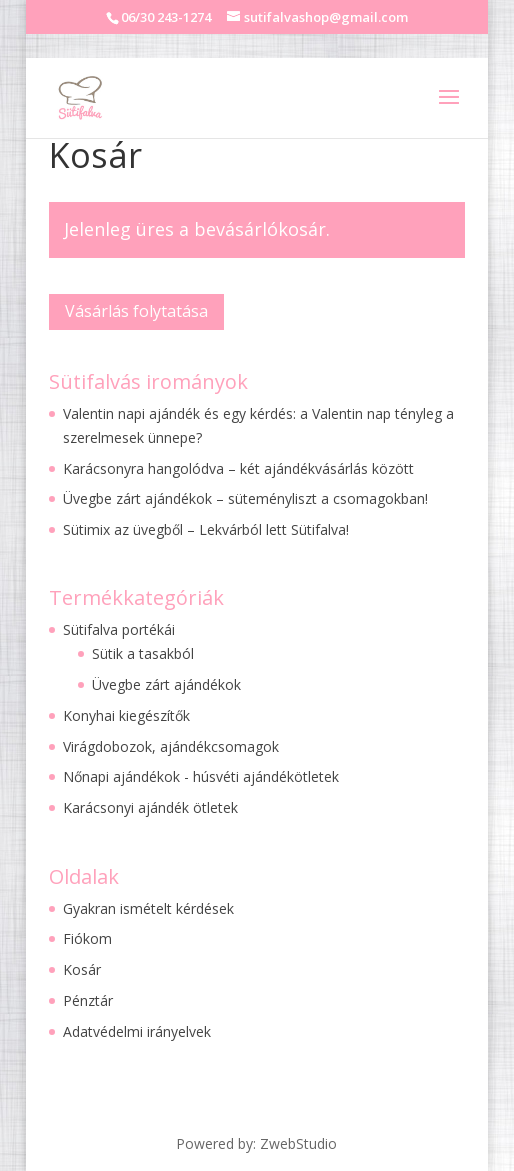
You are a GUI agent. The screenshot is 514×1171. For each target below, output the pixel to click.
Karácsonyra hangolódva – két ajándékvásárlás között (238, 468)
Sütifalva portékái (119, 629)
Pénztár (88, 1000)
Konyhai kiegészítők (126, 715)
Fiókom (87, 938)
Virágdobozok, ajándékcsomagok (171, 746)
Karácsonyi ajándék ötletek (150, 807)
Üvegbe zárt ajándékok (166, 684)
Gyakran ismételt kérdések (148, 908)
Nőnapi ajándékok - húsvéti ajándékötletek (201, 776)
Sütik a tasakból (143, 653)
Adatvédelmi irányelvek (137, 1031)
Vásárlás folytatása (136, 311)
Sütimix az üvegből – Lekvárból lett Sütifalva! (206, 529)
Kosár (82, 969)
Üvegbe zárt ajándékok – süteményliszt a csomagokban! (245, 498)
